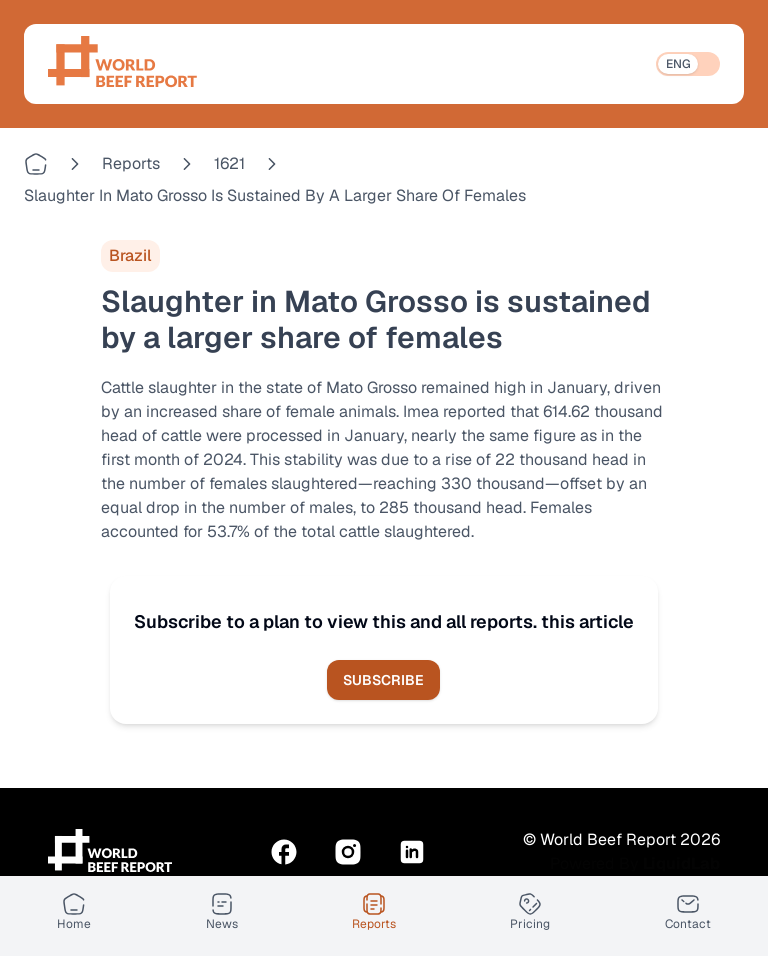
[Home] (74, 912)
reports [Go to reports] (131, 163)
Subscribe (383, 680)
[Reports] (374, 912)
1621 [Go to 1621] (229, 163)
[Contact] (688, 912)
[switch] (688, 64)
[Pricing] (530, 912)
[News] (222, 912)
